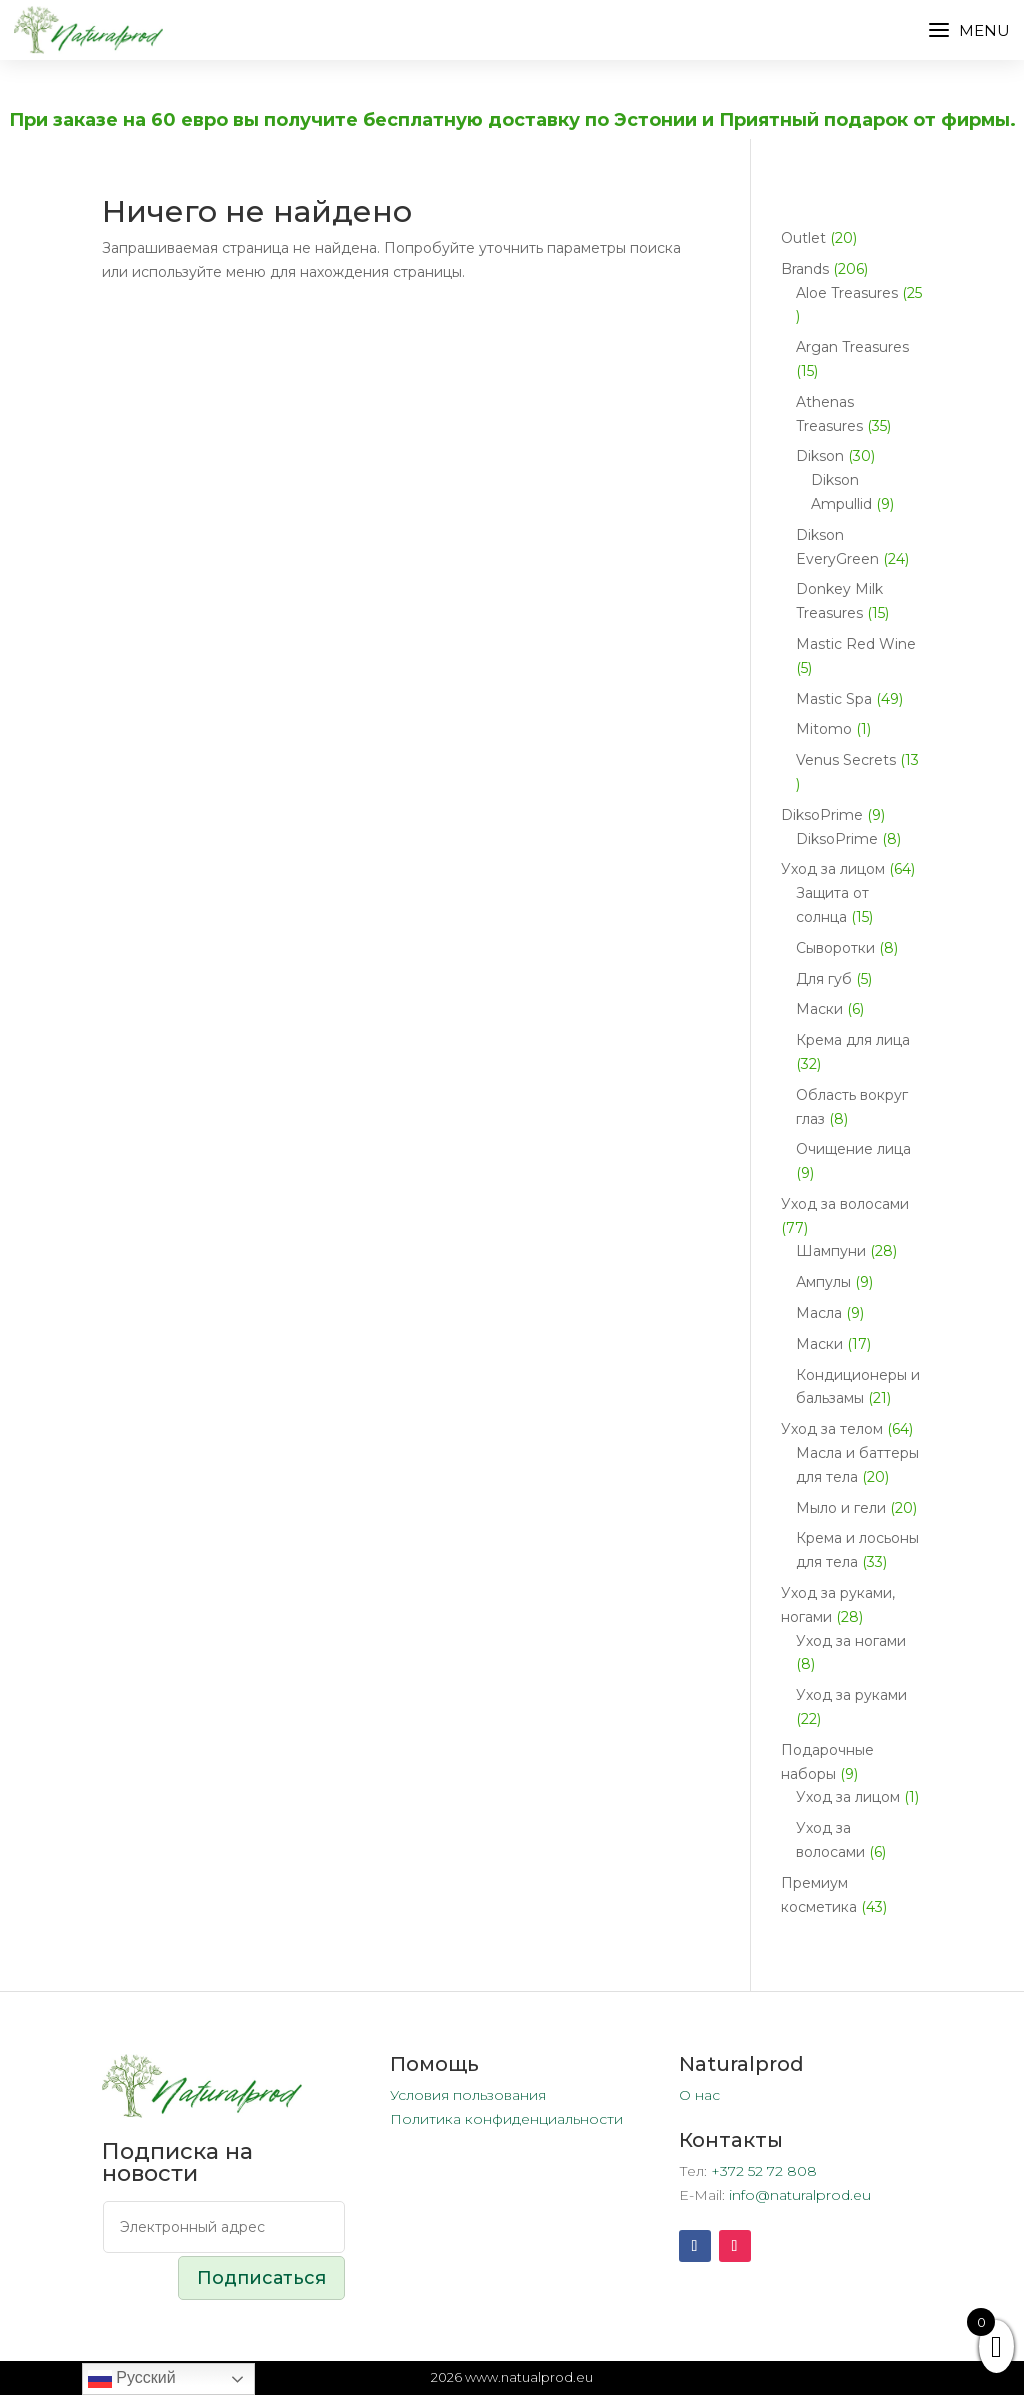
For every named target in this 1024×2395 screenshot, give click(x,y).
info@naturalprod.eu (800, 2195)
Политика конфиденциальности (506, 2119)
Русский (132, 2379)
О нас (699, 2095)
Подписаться (261, 2278)
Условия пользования (468, 2095)
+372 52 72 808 (764, 2171)
